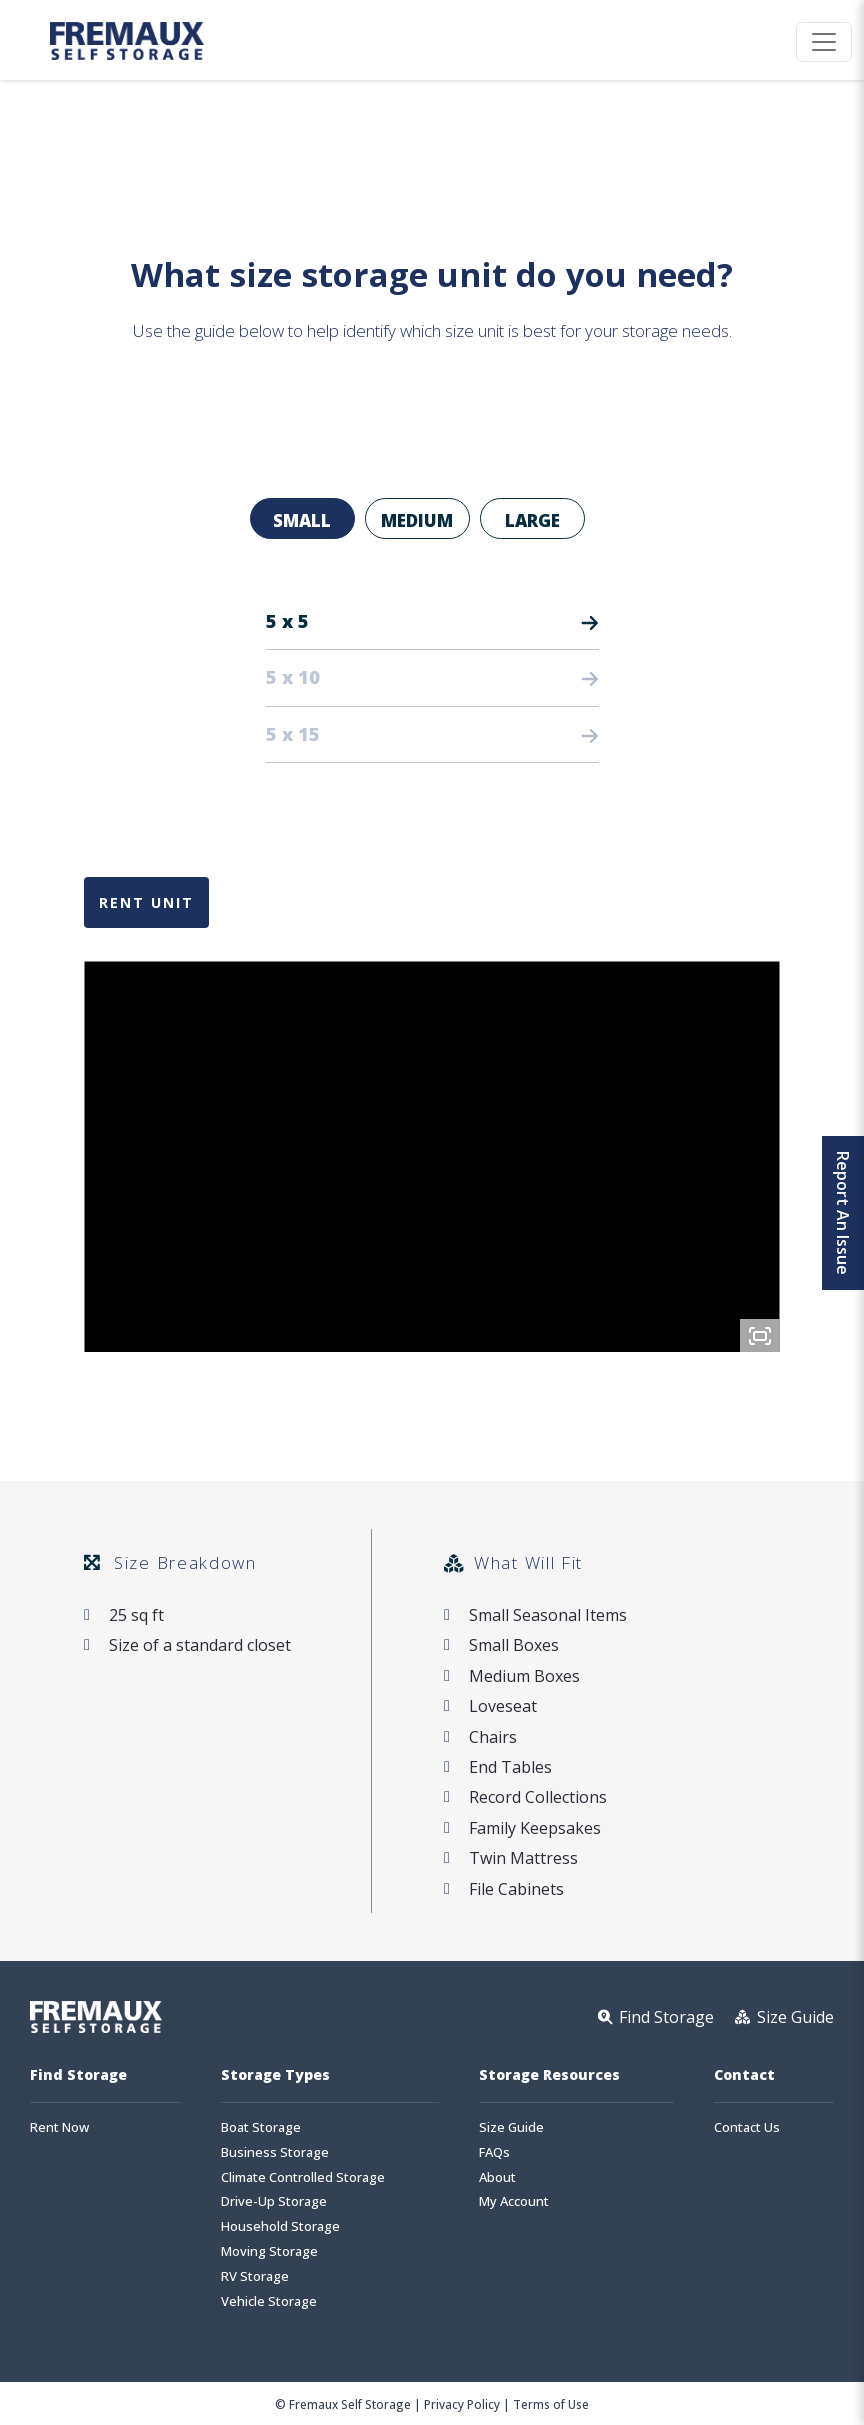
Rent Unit (146, 902)
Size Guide (511, 2127)
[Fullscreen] (760, 1336)
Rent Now (59, 2127)
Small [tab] (302, 520)
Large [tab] (532, 520)
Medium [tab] (417, 520)
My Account (514, 2201)
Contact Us (747, 2127)
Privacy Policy (462, 2404)
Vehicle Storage (269, 2301)
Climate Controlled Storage (303, 2177)
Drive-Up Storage (274, 2201)
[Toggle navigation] (824, 42)
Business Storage (275, 2152)
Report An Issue (843, 1213)
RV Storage (255, 2276)
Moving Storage (269, 2251)
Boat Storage (261, 2127)
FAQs (494, 2152)
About (497, 2177)
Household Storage (280, 2226)
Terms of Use (551, 2404)
